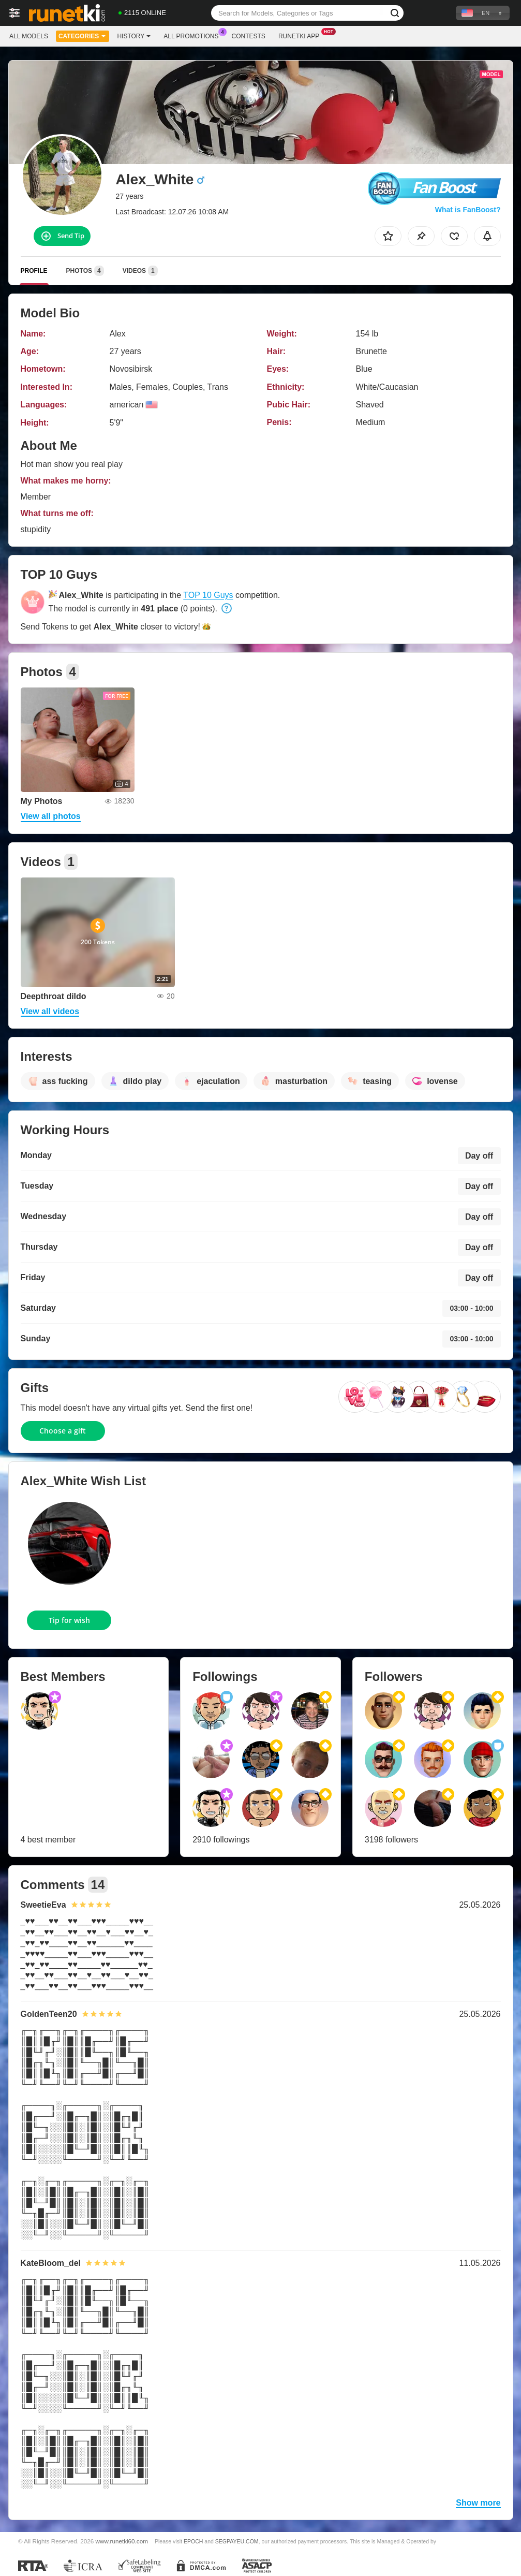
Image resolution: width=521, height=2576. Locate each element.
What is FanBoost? (468, 210)
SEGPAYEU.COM (237, 2541)
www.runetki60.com (122, 2541)
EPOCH (193, 2541)
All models (28, 36)
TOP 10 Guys (208, 595)
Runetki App (301, 35)
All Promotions (193, 35)
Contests (248, 36)
